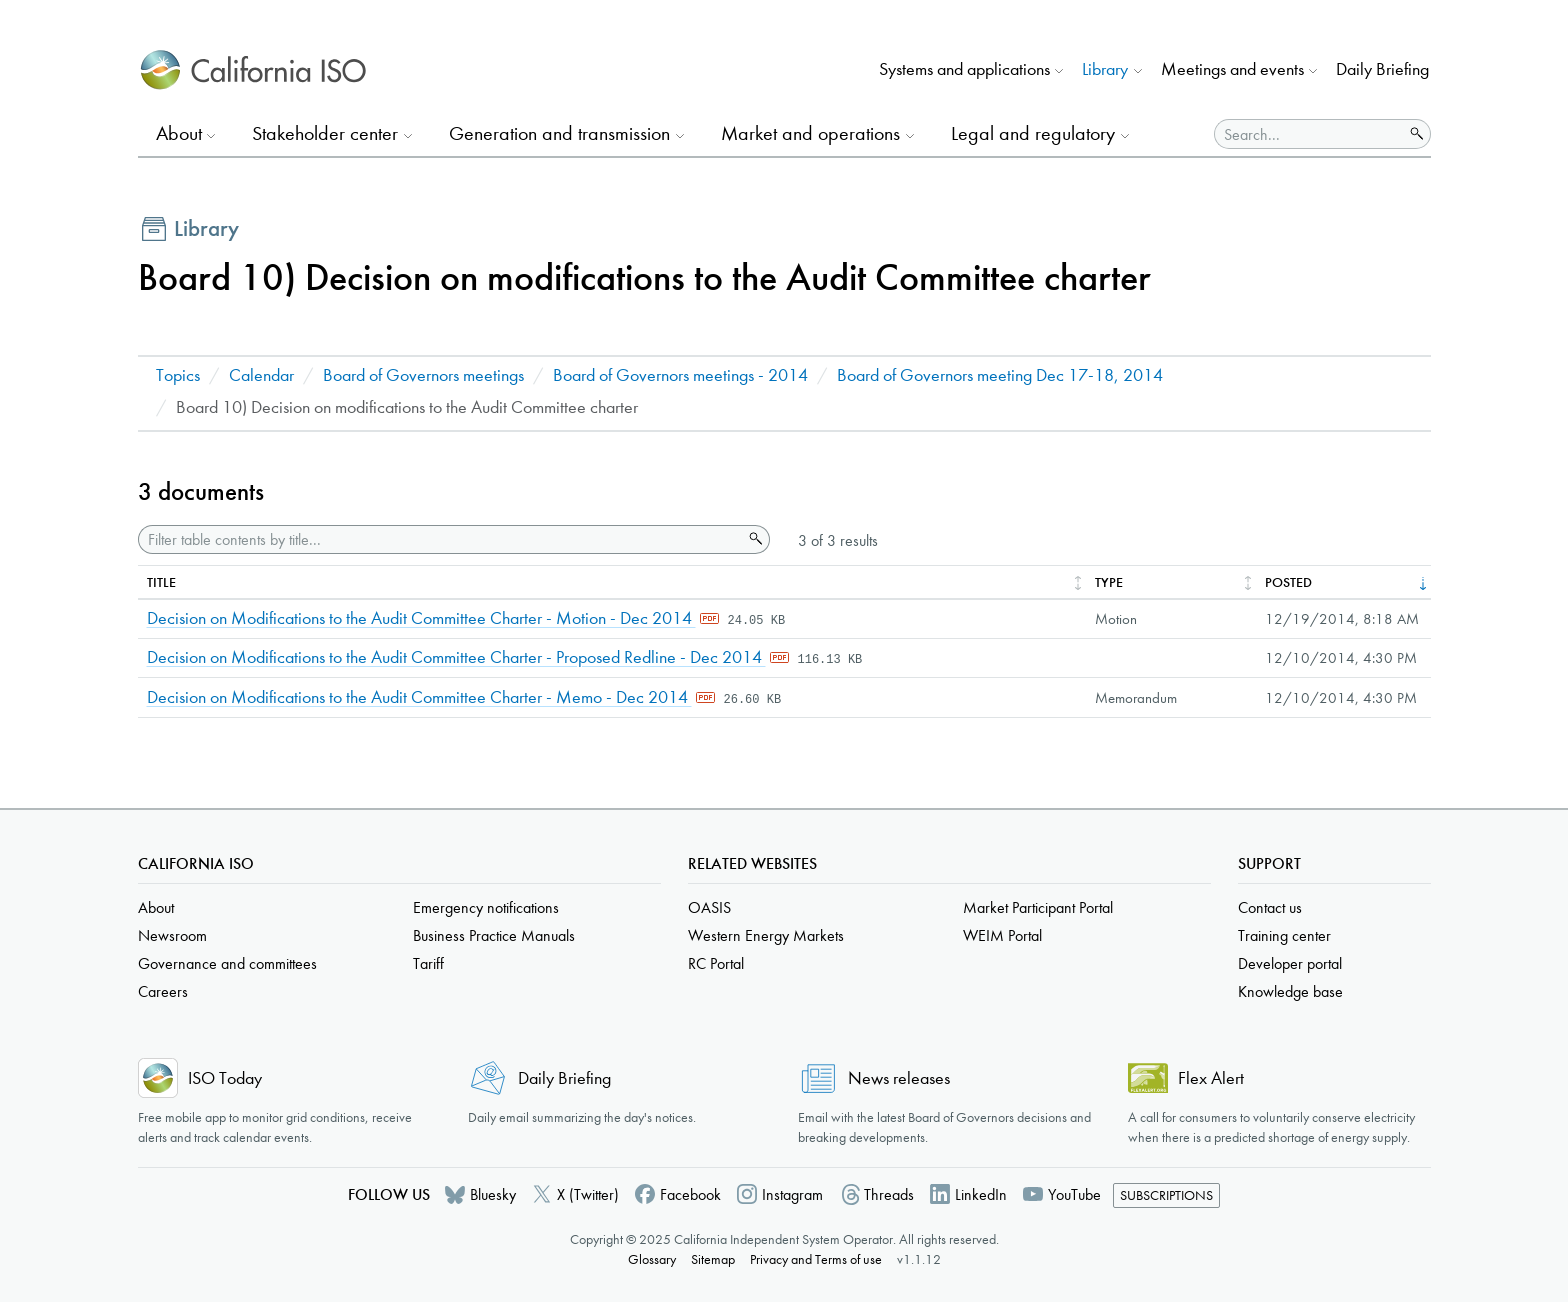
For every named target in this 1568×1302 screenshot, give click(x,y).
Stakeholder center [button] (325, 133)
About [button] (179, 133)
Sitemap (713, 1259)
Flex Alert (1211, 1078)
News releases (899, 1078)
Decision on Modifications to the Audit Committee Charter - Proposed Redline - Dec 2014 (456, 657)
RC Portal (716, 963)
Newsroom (172, 935)
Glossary (652, 1259)
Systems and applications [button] (964, 69)
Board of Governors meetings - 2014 (680, 375)
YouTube (1074, 1194)
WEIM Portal (1002, 935)
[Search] (1309, 134)
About (156, 907)
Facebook (690, 1194)
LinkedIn (981, 1194)
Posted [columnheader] (1288, 582)
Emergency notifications (486, 907)
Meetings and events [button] (1232, 69)
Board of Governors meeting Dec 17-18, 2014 (1000, 375)
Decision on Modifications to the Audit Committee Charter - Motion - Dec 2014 (421, 618)
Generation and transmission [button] (559, 133)
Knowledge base (1290, 991)
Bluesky (493, 1194)
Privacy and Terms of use (816, 1259)
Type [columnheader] (1109, 582)
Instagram (792, 1194)
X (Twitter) (588, 1194)
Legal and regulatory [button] (1033, 133)
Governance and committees (227, 963)
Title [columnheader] (161, 582)
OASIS (709, 907)
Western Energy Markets (766, 935)
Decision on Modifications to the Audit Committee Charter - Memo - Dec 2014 (419, 697)
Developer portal (1290, 963)
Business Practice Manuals (494, 935)
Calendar (261, 375)
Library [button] (1105, 69)
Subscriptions (1166, 1195)
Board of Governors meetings (423, 375)
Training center (1284, 935)
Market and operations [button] (810, 133)
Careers (163, 991)
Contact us (1270, 907)
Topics (178, 375)
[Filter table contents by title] (440, 539)
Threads (889, 1194)
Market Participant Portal (1038, 907)
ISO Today (225, 1078)
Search (754, 539)
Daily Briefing (1382, 69)
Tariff (428, 963)
